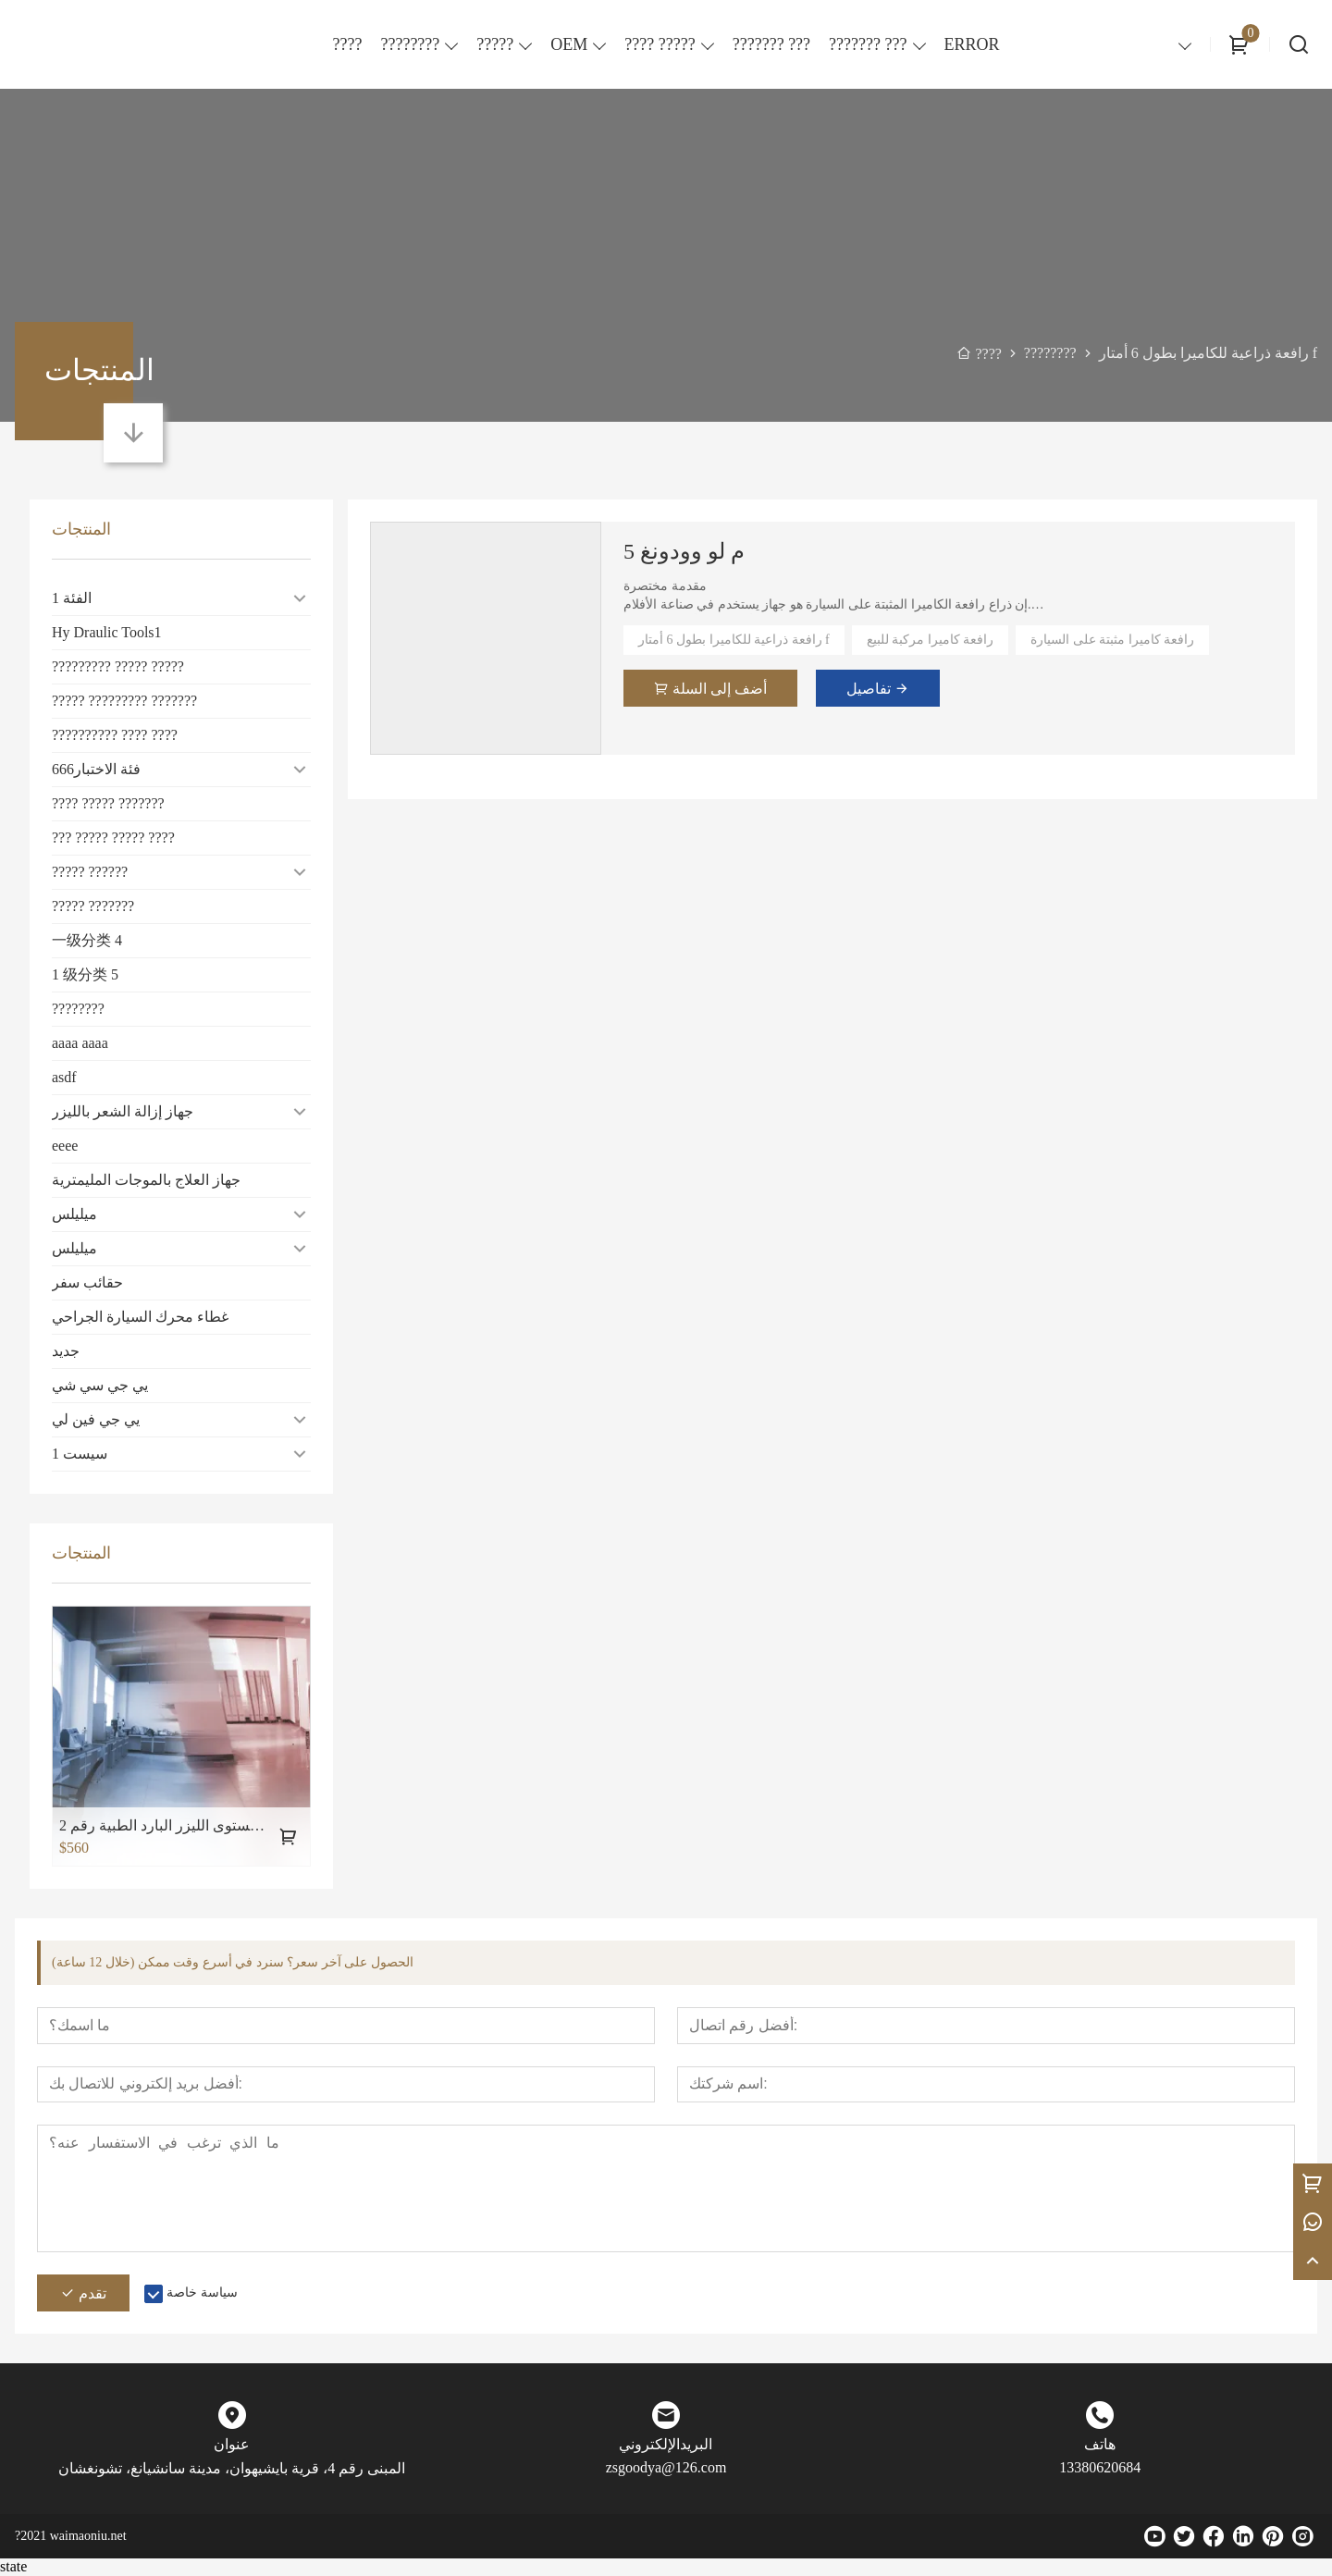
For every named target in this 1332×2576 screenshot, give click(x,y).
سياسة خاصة (202, 2293)
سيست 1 (79, 1453)
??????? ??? (867, 44)
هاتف (1100, 2445)
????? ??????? (93, 906)
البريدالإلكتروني (665, 2445)
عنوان (232, 2445)
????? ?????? (90, 872)
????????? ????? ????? (118, 666)
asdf (64, 1077)
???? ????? (659, 44)
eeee (65, 1145)
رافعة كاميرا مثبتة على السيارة (1112, 640)
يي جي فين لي (96, 1419)
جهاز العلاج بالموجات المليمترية (146, 1180)
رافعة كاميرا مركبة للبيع (930, 640)
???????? (409, 44)
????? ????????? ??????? (124, 701)
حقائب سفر (87, 1282)
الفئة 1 (72, 598)
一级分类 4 (87, 940)
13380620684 (1100, 2468)
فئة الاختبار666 (96, 769)
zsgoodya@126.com (666, 2468)
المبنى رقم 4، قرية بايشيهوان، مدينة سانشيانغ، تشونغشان (231, 2469)
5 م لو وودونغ (684, 551)
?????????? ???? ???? (115, 735)
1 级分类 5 (85, 974)
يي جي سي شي (100, 1385)
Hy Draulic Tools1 (107, 632)
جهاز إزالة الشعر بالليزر (122, 1111)
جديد (66, 1351)
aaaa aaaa (80, 1043)
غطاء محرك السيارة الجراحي (140, 1317)
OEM (568, 44)
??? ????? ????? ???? (113, 837)
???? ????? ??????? (108, 803)
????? (494, 44)
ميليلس (74, 1214)
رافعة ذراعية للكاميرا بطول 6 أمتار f (734, 640)
